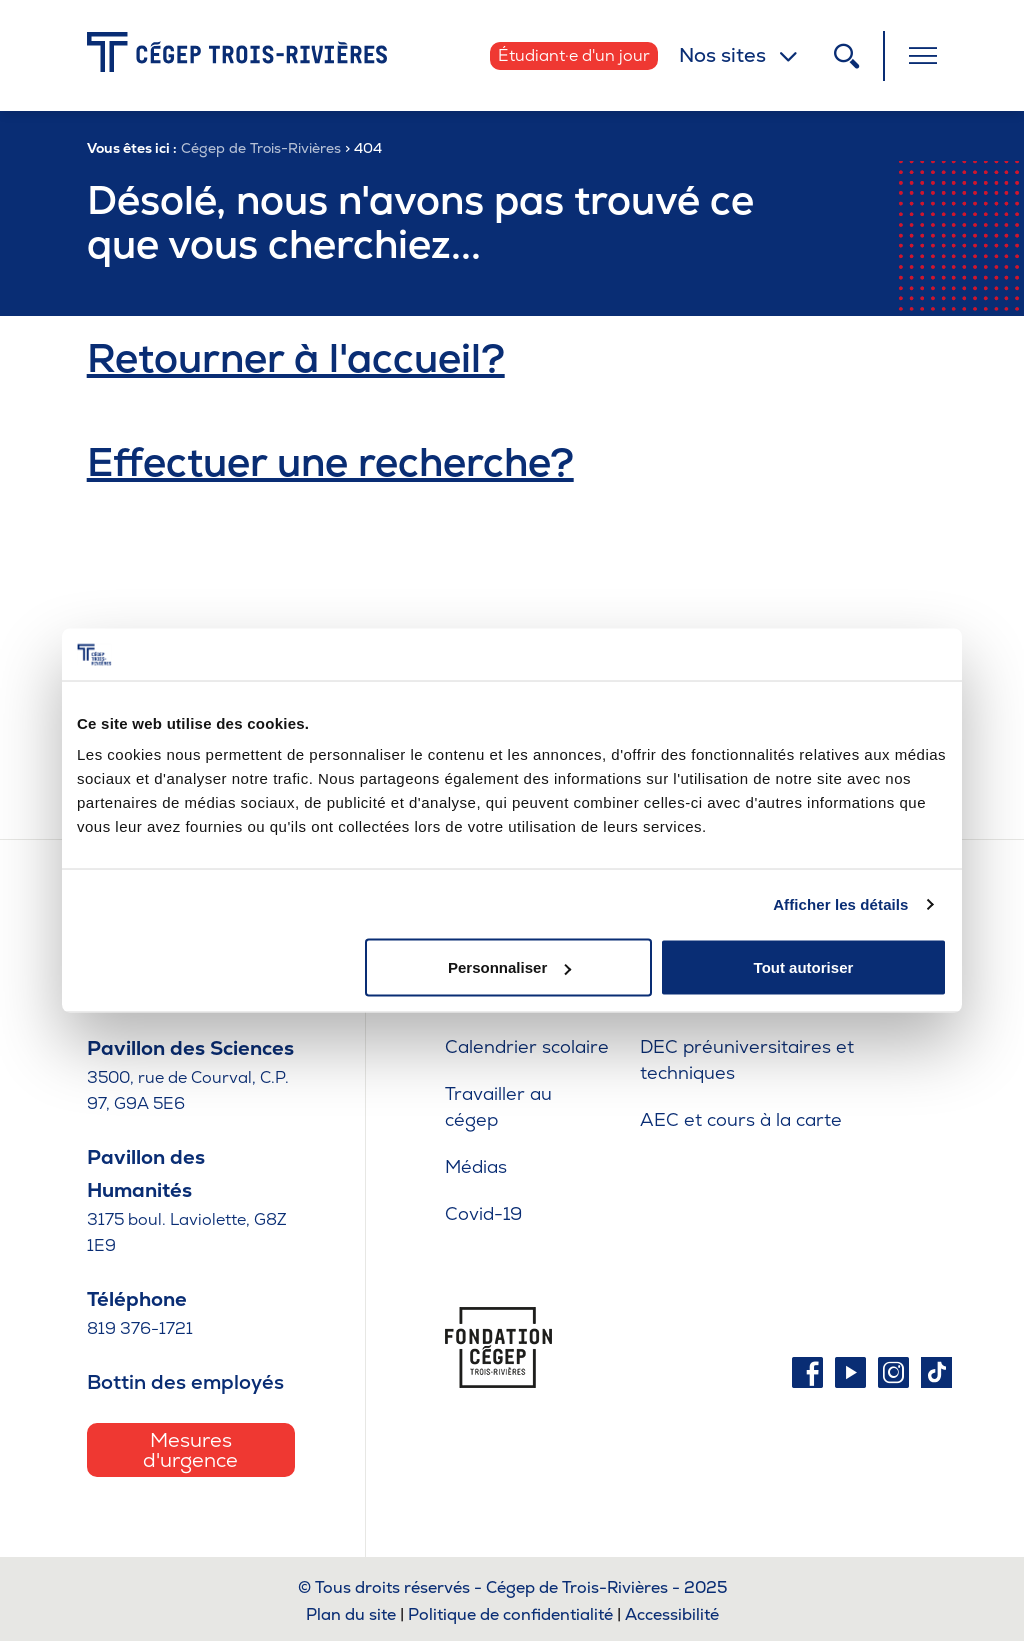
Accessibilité (672, 1614)
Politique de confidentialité (510, 1614)
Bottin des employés (185, 1382)
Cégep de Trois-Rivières (261, 148)
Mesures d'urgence (190, 1450)
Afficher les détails (840, 903)
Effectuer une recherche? (330, 462)
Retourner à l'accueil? (296, 358)
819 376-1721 (140, 1328)
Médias (476, 1166)
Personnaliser (509, 967)
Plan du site (351, 1614)
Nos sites (722, 55)
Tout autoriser (804, 967)
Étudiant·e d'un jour (574, 55)
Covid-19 (483, 1213)
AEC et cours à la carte (741, 1119)
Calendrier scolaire (527, 1046)
